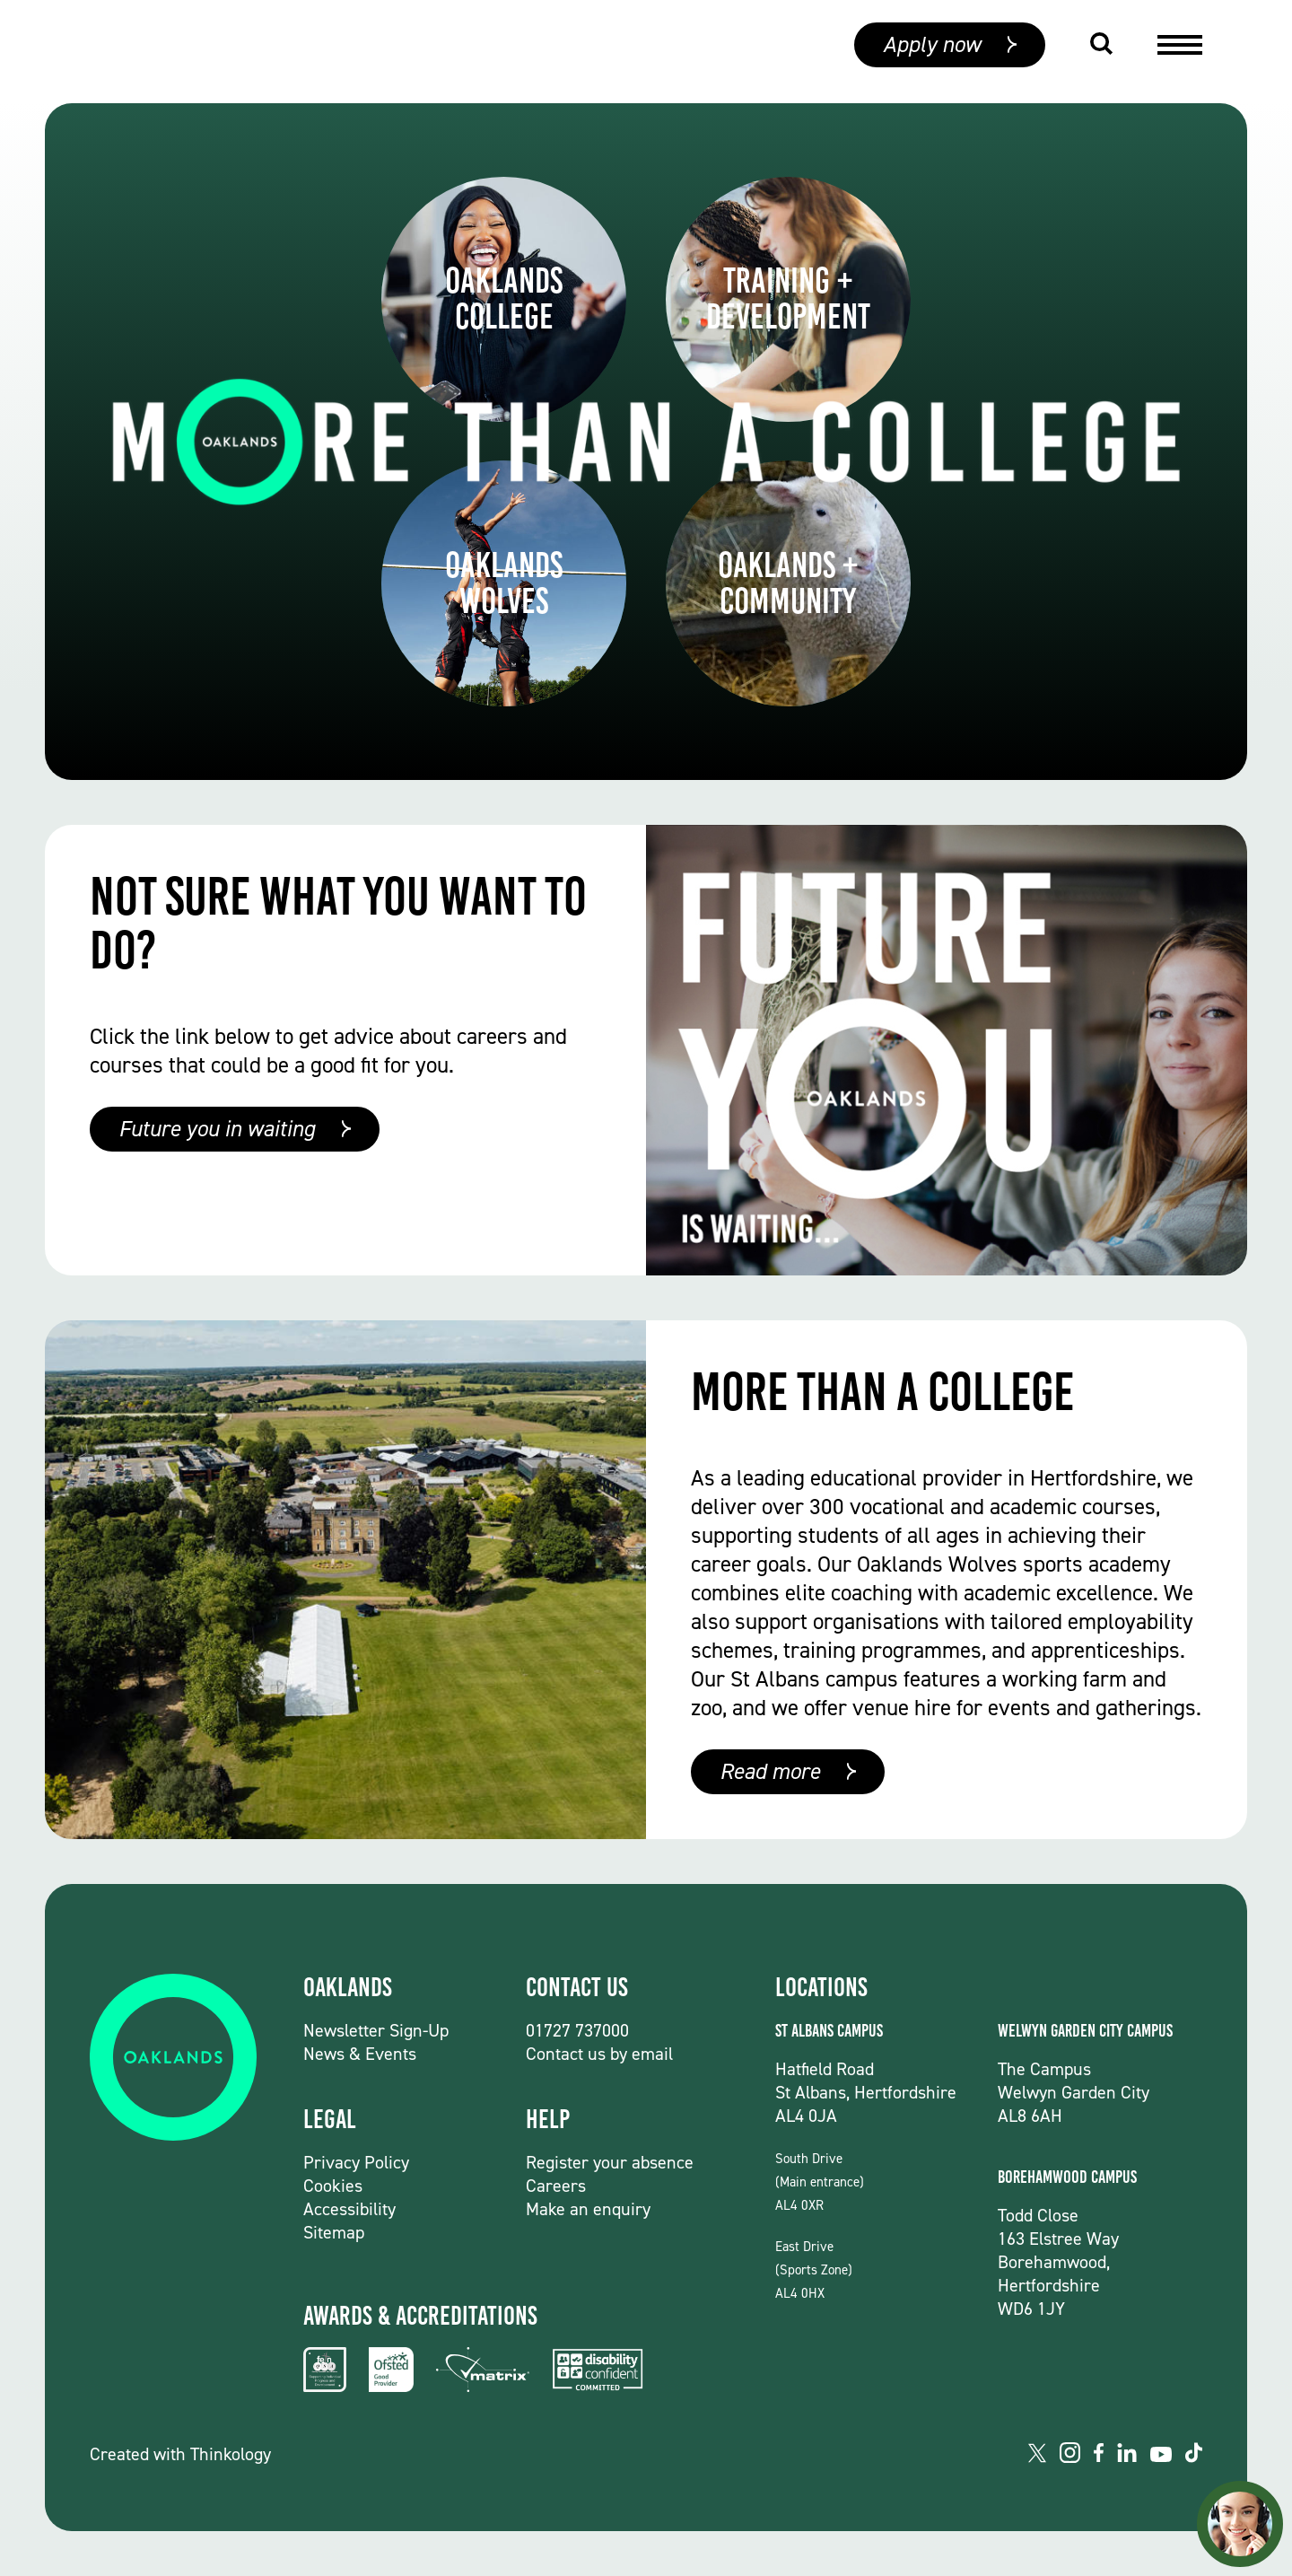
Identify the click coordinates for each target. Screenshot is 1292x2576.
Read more (770, 1771)
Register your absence (610, 2162)
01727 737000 (577, 2030)
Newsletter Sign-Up (376, 2030)
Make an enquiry (588, 2209)
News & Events (359, 2053)
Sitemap (333, 2232)
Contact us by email (599, 2053)
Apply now (932, 51)
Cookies (332, 2185)
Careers (556, 2185)
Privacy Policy (356, 2162)
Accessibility (349, 2209)
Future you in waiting (216, 1128)
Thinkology (230, 2454)
